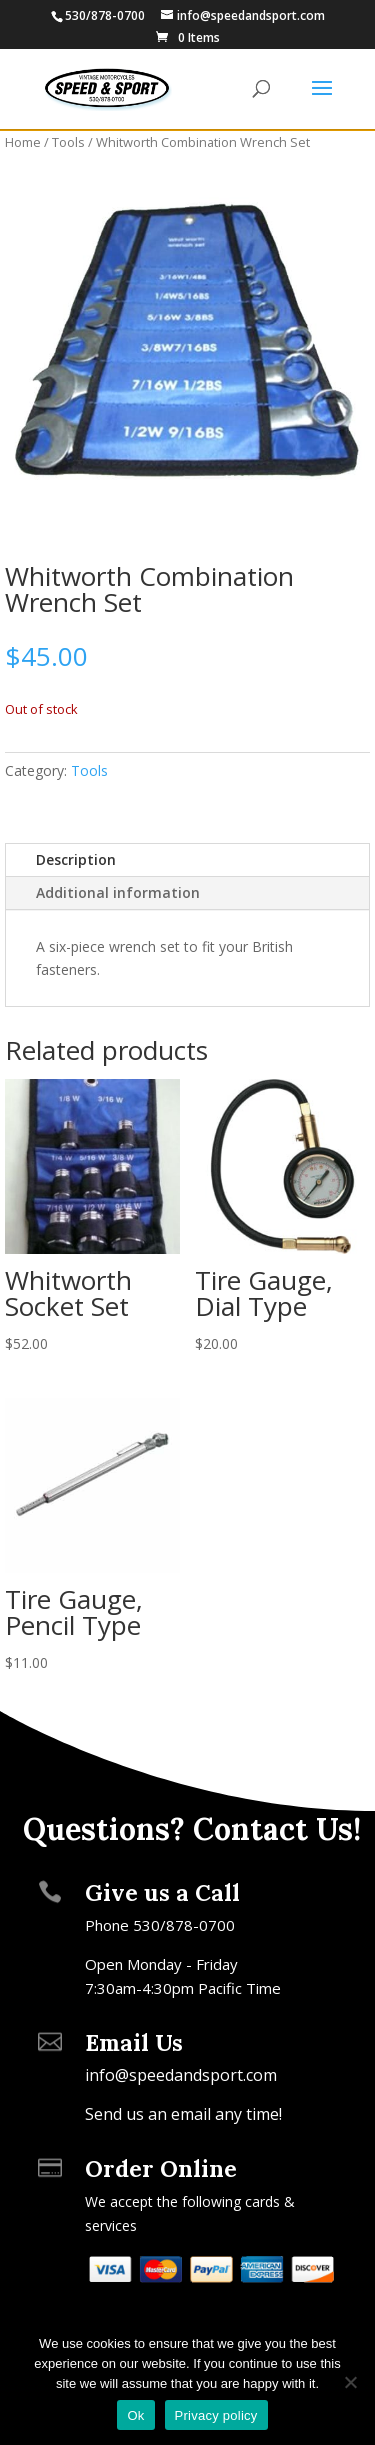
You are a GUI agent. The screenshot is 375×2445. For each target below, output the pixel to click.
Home (23, 142)
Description (76, 859)
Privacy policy (216, 2415)
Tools (68, 142)
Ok (135, 2415)
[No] (350, 2382)
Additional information (118, 892)
